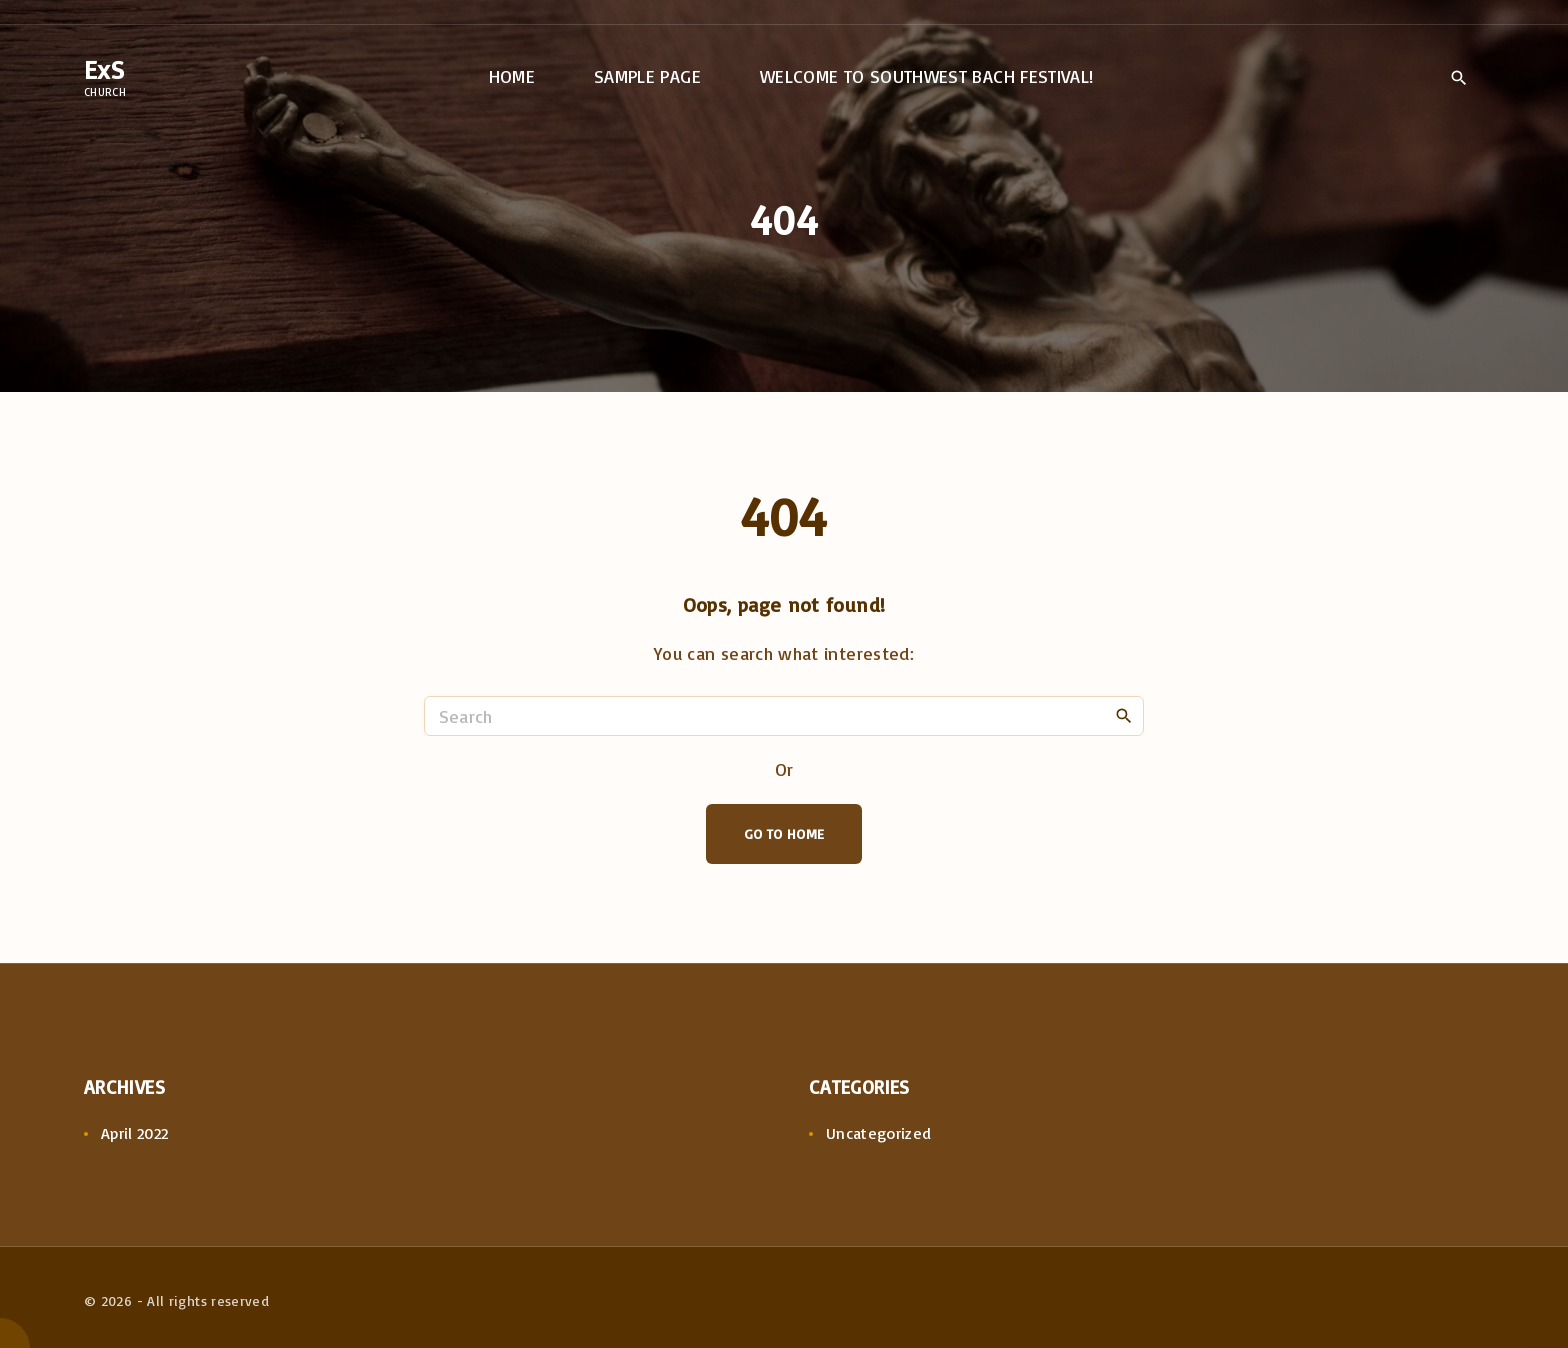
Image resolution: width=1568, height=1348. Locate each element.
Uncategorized (879, 1133)
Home (512, 76)
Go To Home (784, 833)
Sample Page (647, 76)
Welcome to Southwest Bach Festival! (927, 76)
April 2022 (135, 1133)
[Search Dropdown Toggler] (1458, 78)
